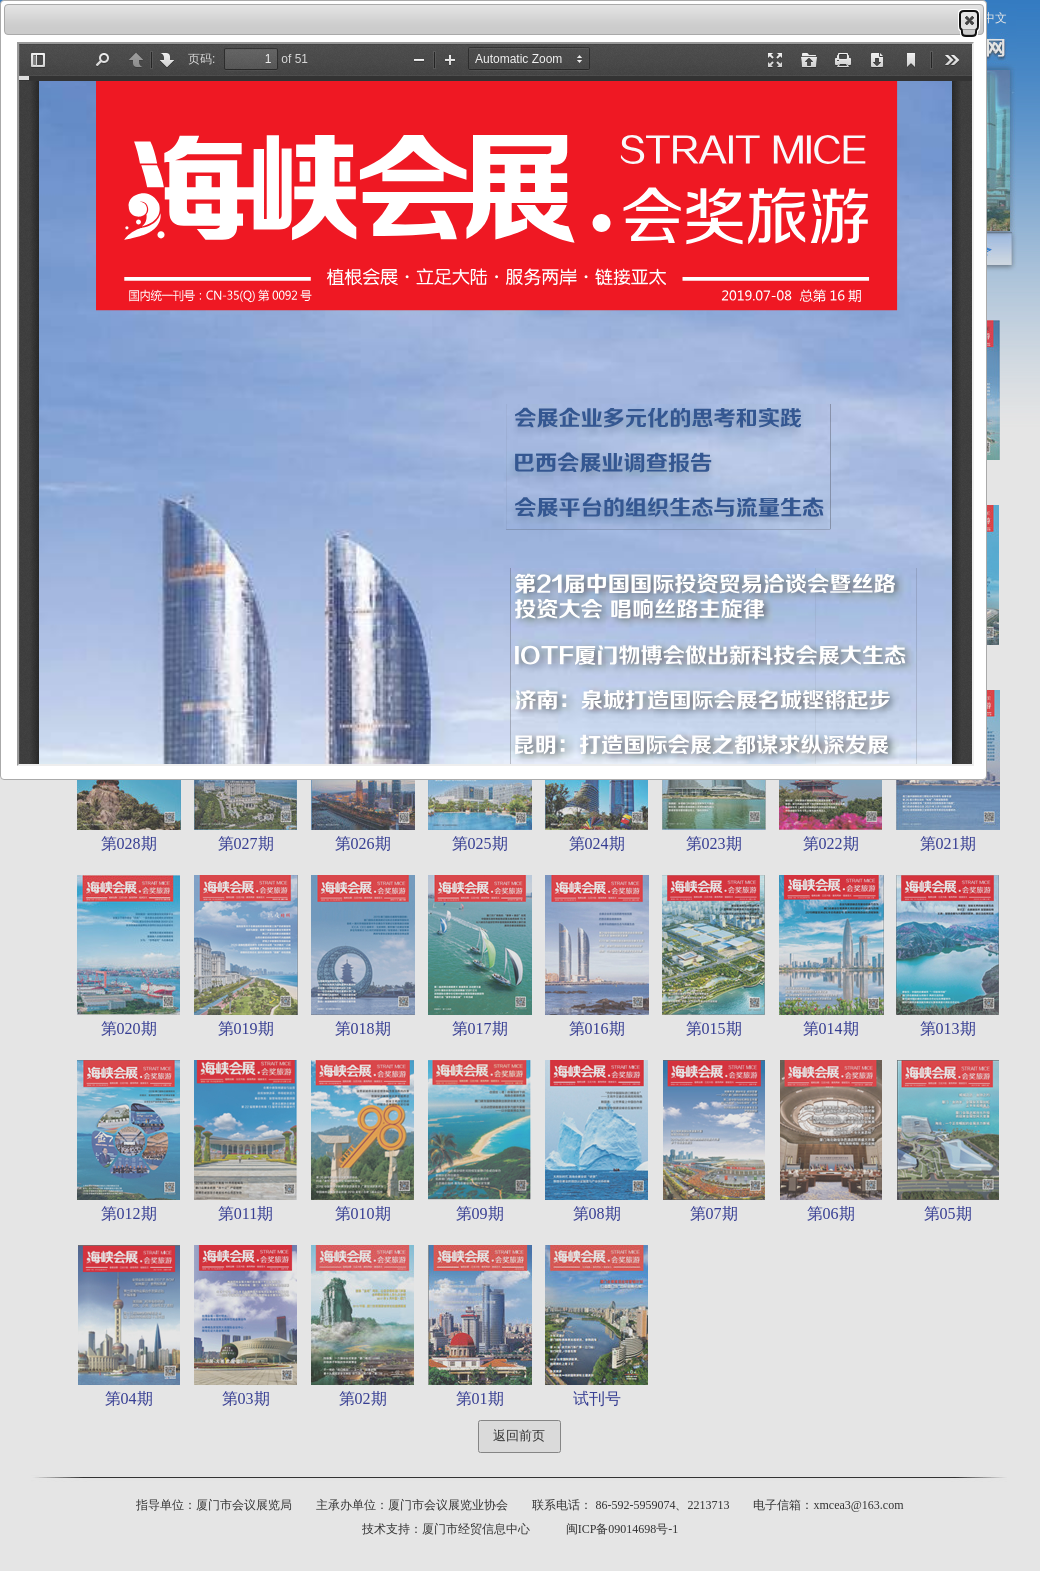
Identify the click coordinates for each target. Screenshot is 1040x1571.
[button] (969, 20)
